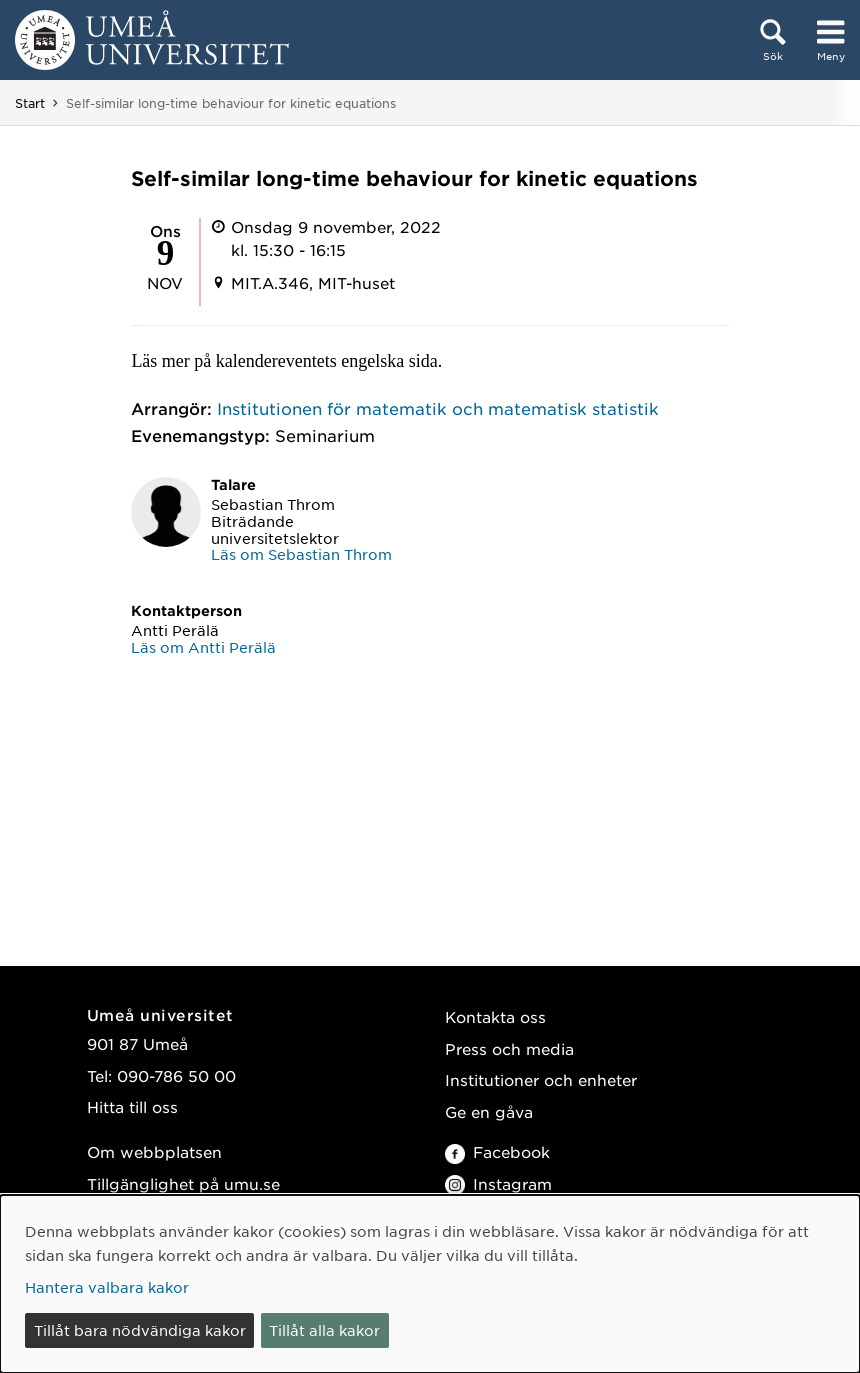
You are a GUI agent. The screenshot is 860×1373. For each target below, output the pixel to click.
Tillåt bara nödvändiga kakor (140, 1330)
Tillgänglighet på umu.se (183, 1183)
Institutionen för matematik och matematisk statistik (438, 408)
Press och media (509, 1048)
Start (30, 103)
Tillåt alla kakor (324, 1330)
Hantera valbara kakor (107, 1287)
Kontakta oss (495, 1016)
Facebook (497, 1151)
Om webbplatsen (154, 1151)
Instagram (498, 1183)
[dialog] (430, 1284)
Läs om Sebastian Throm (301, 554)
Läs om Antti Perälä (203, 647)
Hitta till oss (132, 1106)
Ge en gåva (489, 1111)
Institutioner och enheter (541, 1079)
